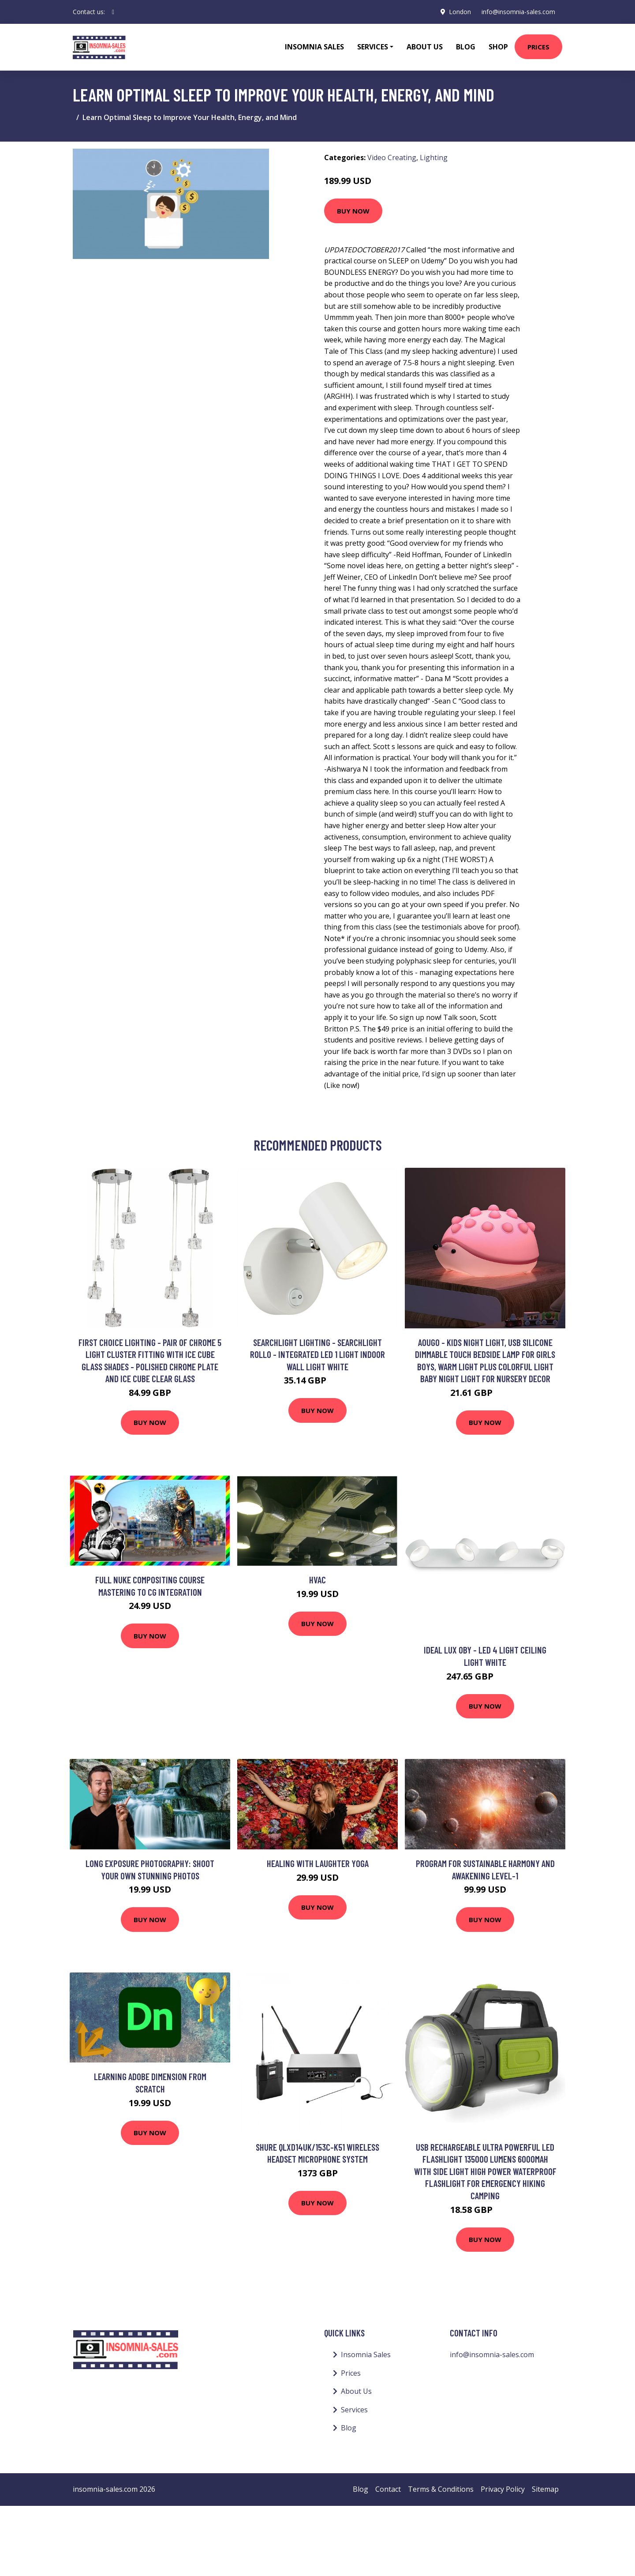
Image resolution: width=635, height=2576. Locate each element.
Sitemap (545, 2489)
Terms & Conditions (441, 2489)
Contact (388, 2489)
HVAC (317, 1579)
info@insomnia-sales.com (518, 11)
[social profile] (113, 12)
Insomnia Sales (314, 47)
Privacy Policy (503, 2489)
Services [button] (372, 47)
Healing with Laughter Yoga (318, 1863)
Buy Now (353, 210)
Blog (465, 47)
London (460, 11)
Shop (498, 47)
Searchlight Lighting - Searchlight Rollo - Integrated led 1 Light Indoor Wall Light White (317, 1354)
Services (354, 2410)
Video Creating (391, 157)
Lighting (434, 157)
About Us (425, 47)
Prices (538, 46)
